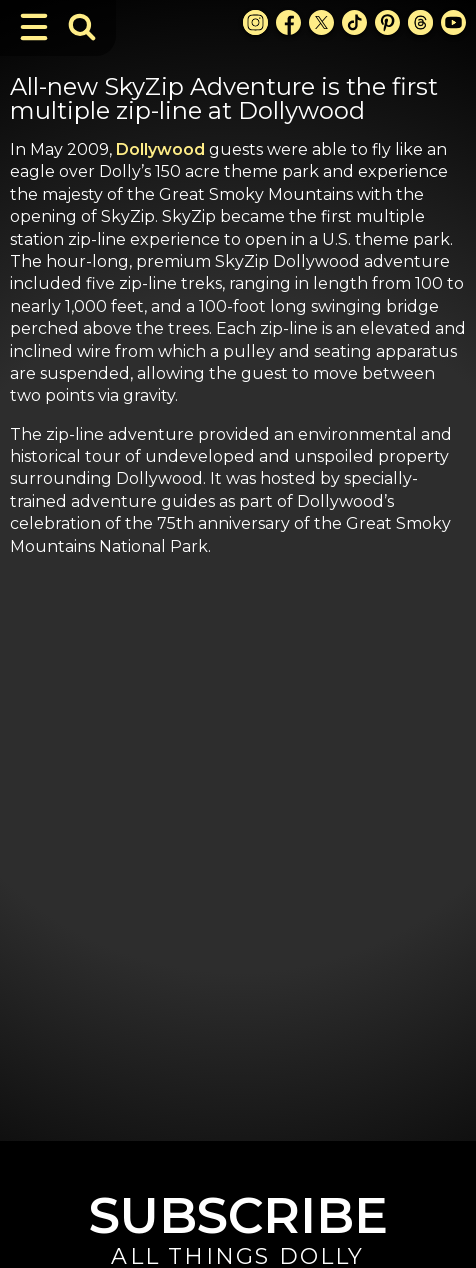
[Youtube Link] (453, 22)
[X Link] (321, 22)
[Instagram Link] (255, 22)
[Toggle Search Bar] (82, 27)
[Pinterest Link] (387, 22)
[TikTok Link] (354, 22)
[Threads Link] (420, 22)
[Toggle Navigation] (34, 27)
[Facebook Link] (288, 22)
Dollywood (160, 149)
